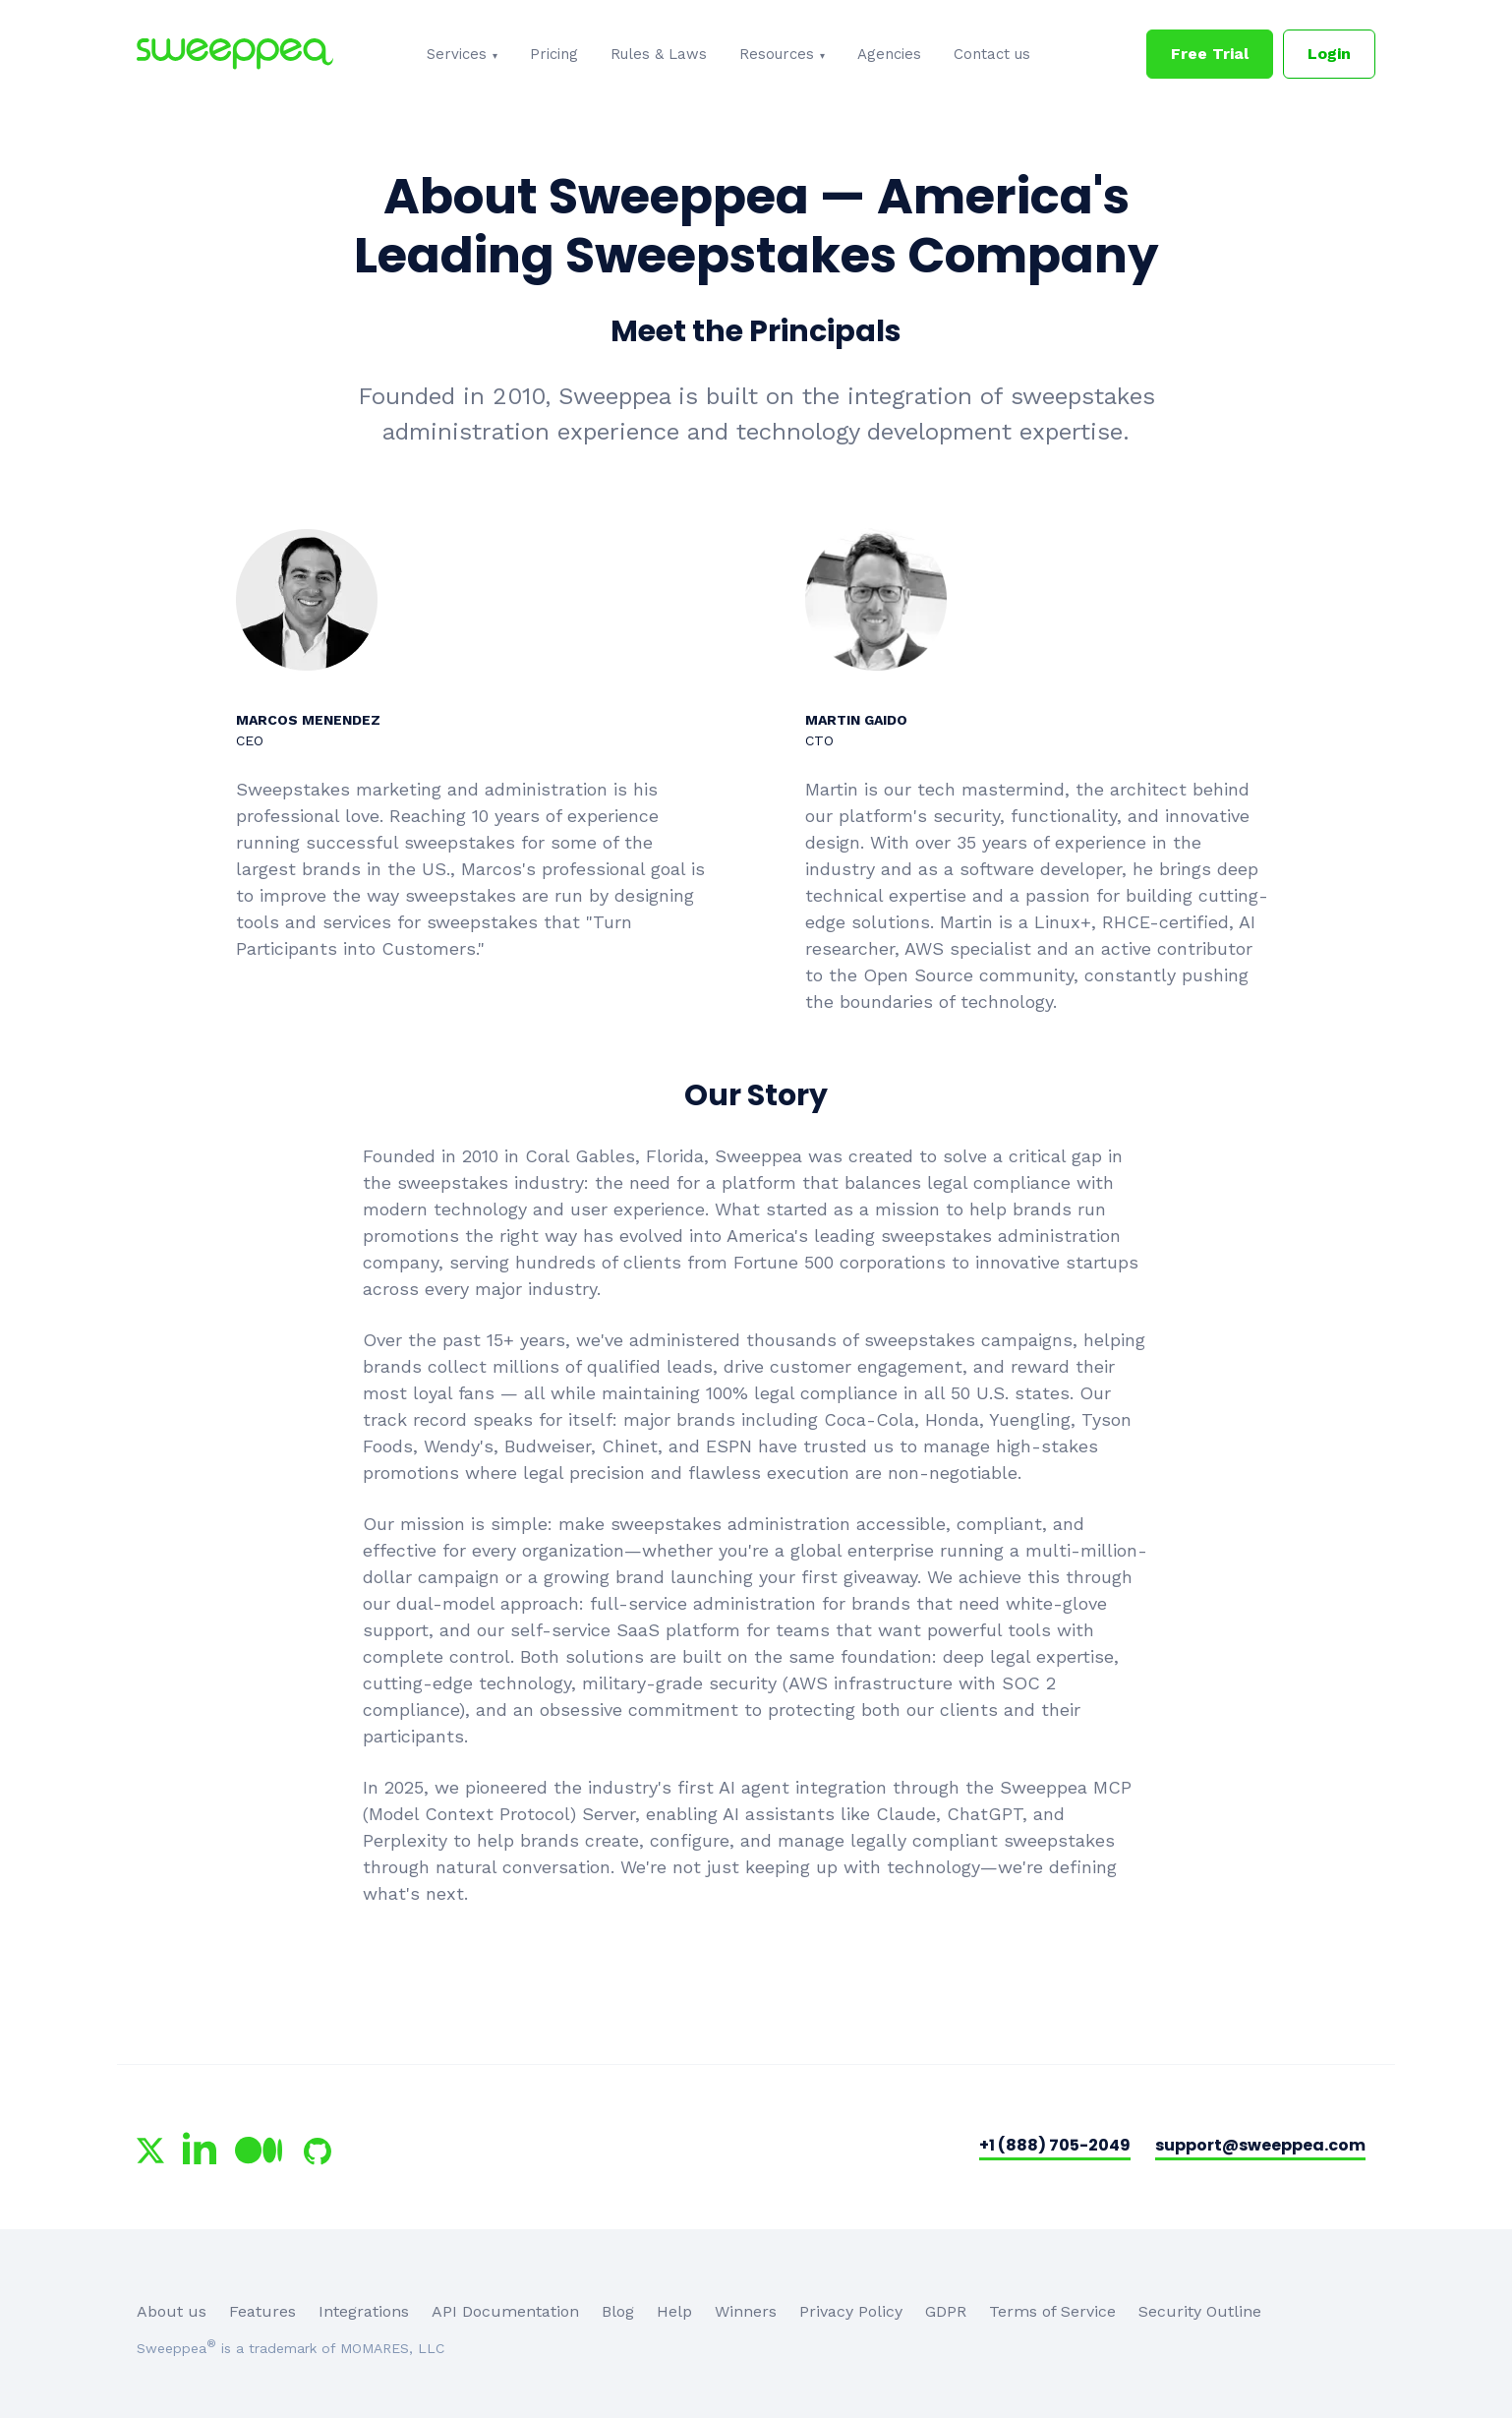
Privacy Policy (850, 2311)
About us (171, 2311)
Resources (776, 54)
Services (457, 54)
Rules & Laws (659, 54)
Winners (746, 2311)
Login (1329, 53)
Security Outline (1199, 2311)
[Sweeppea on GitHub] (317, 2151)
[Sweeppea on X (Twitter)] (150, 2150)
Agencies (889, 54)
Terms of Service (1052, 2311)
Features (262, 2311)
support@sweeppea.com (1260, 2145)
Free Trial (1210, 53)
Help (674, 2311)
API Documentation (505, 2311)
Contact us (992, 54)
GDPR (945, 2311)
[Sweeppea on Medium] (258, 2150)
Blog (618, 2311)
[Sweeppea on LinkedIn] (199, 2147)
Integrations (364, 2311)
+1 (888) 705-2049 (1055, 2145)
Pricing (554, 54)
